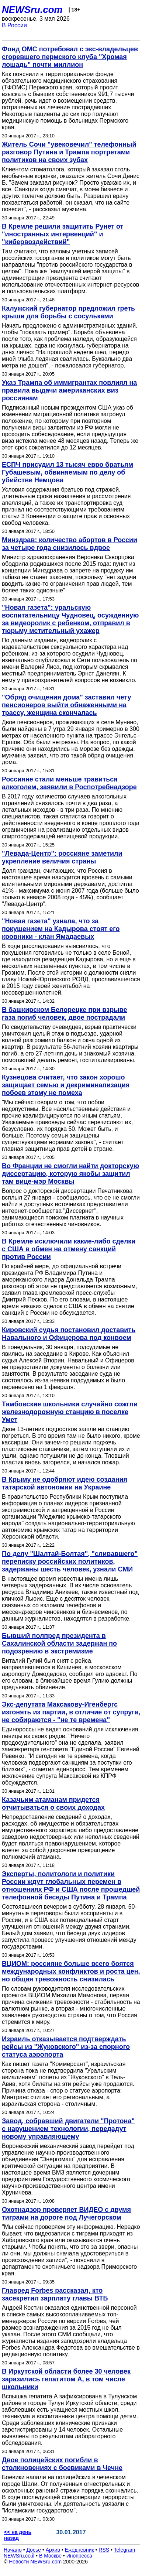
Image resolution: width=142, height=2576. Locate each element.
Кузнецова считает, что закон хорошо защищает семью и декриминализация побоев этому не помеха (65, 1085)
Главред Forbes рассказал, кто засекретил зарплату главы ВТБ (55, 2294)
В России (14, 25)
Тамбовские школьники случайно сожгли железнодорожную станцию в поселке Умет (70, 1411)
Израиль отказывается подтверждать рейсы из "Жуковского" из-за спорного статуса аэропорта (66, 2046)
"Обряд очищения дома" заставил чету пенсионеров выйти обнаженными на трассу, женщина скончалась (66, 705)
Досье (33, 2550)
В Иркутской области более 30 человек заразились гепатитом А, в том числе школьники (66, 2379)
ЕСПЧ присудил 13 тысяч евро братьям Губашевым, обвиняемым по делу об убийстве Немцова (67, 472)
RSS (103, 2550)
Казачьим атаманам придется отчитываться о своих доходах (53, 1803)
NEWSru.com (32, 9)
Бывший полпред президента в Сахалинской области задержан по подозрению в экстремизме (59, 1643)
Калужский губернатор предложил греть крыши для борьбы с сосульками (68, 312)
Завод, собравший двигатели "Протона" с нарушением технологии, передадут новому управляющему (68, 2128)
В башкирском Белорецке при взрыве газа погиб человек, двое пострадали (64, 1013)
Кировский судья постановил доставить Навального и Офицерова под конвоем (68, 1333)
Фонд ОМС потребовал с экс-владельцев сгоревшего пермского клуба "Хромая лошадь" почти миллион (70, 56)
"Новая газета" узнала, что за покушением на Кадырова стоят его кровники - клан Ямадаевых (61, 928)
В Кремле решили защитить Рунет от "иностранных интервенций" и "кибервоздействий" (62, 234)
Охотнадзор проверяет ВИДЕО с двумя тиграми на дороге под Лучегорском (66, 2213)
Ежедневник (79, 2550)
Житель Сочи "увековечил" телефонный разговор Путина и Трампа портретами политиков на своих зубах (69, 152)
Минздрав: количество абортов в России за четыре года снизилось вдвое (69, 543)
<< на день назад (17, 2535)
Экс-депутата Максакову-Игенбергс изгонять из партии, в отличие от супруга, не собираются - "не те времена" (71, 1712)
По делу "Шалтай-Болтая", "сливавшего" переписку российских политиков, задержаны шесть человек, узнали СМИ (70, 1561)
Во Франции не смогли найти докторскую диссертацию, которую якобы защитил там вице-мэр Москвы (70, 1173)
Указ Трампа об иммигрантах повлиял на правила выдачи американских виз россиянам (69, 390)
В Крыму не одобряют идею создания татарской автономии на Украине (64, 1483)
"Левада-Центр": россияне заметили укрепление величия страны (62, 857)
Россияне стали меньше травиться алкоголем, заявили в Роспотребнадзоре (69, 783)
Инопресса (79, 2556)
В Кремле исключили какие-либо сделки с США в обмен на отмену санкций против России (68, 1249)
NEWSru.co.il (19, 2556)
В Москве (50, 2556)
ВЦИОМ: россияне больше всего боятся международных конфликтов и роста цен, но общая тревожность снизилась (71, 1971)
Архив (53, 2550)
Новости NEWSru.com (35, 2562)
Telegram (124, 2550)
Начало (13, 2550)
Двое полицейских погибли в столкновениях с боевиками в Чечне (62, 2463)
